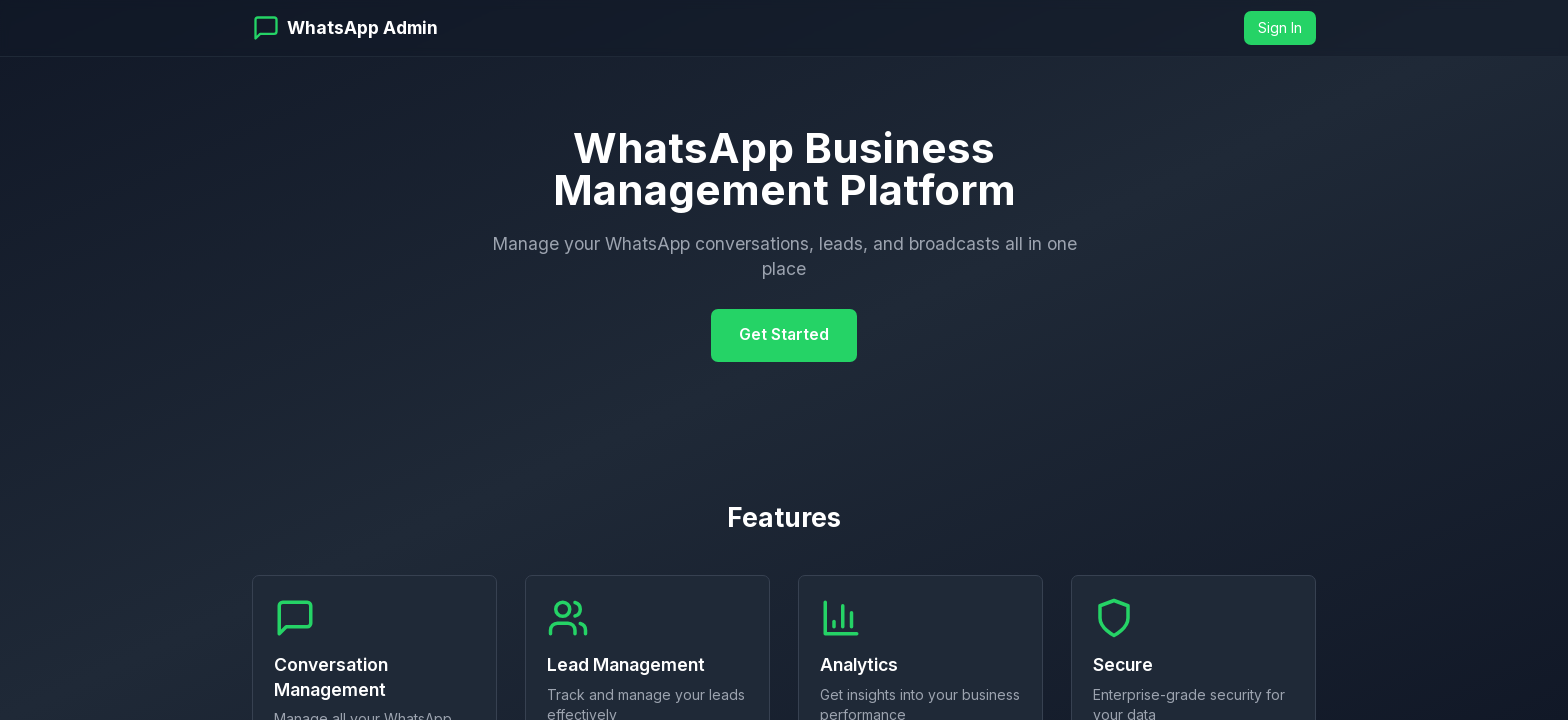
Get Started (784, 334)
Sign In (1280, 27)
